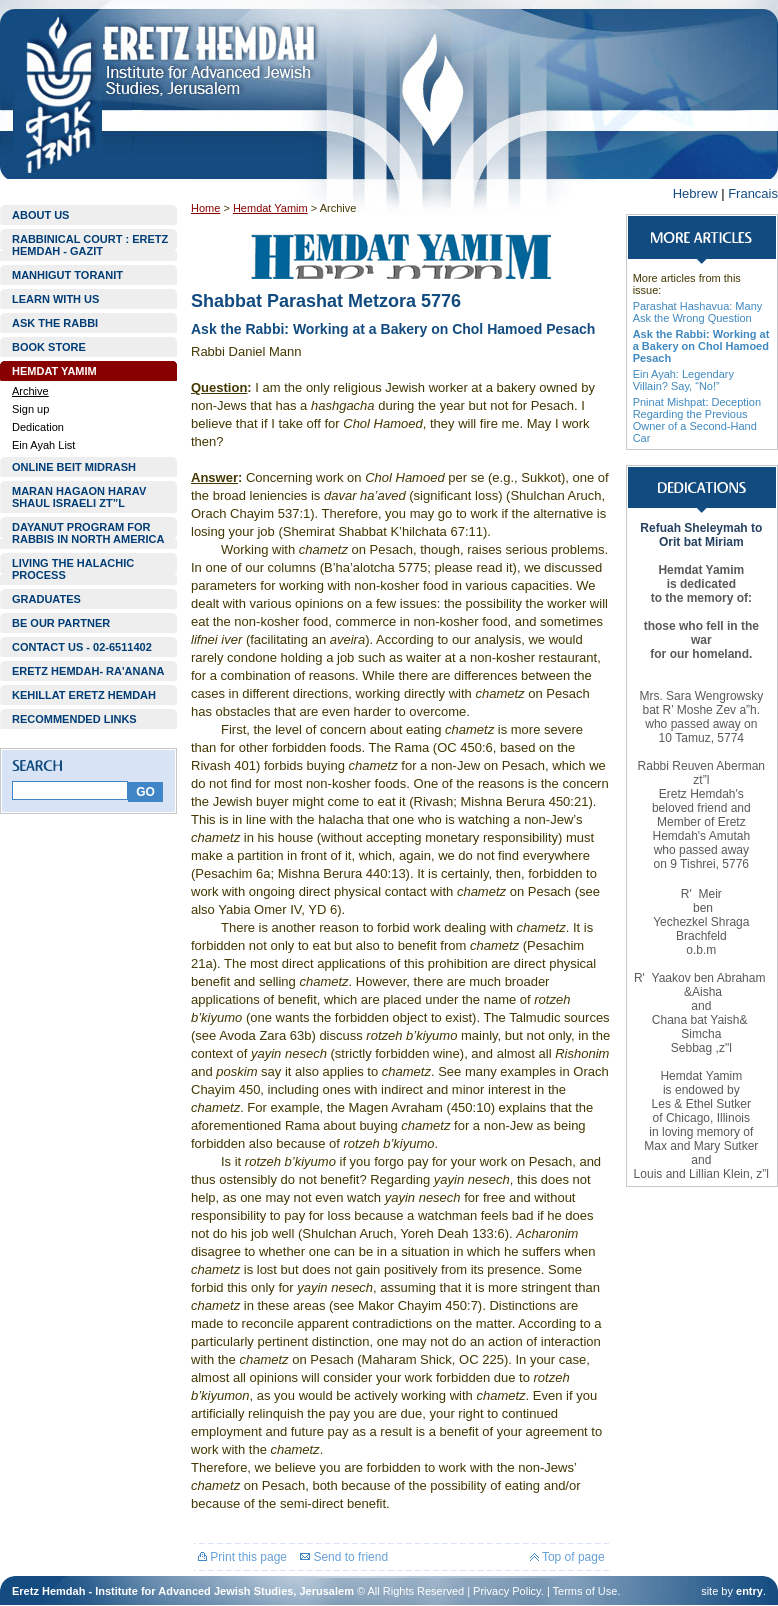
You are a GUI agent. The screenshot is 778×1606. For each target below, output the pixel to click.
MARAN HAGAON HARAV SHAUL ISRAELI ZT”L (79, 497)
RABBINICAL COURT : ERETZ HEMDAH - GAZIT (90, 245)
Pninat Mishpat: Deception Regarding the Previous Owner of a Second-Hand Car (697, 420)
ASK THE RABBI (55, 323)
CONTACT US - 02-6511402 (82, 647)
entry (749, 1591)
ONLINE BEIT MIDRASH (74, 467)
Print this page (242, 1557)
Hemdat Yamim (270, 208)
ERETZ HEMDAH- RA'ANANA (88, 671)
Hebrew (695, 193)
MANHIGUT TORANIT (67, 275)
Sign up (30, 409)
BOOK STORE (49, 347)
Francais (753, 193)
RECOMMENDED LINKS (74, 719)
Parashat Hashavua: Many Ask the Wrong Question (698, 312)
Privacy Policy (507, 1591)
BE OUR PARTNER (61, 623)
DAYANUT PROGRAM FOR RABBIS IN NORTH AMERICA (88, 533)
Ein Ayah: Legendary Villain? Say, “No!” (683, 380)
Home (205, 208)
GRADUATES (46, 599)
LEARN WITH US (55, 299)
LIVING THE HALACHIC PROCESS (73, 569)
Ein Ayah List (43, 445)
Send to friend (344, 1557)
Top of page (567, 1557)
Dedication (38, 427)
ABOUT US (40, 215)
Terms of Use (585, 1591)
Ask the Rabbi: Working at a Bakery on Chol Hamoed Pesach (701, 346)
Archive (30, 391)
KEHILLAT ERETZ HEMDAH (84, 695)
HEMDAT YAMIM (54, 371)
